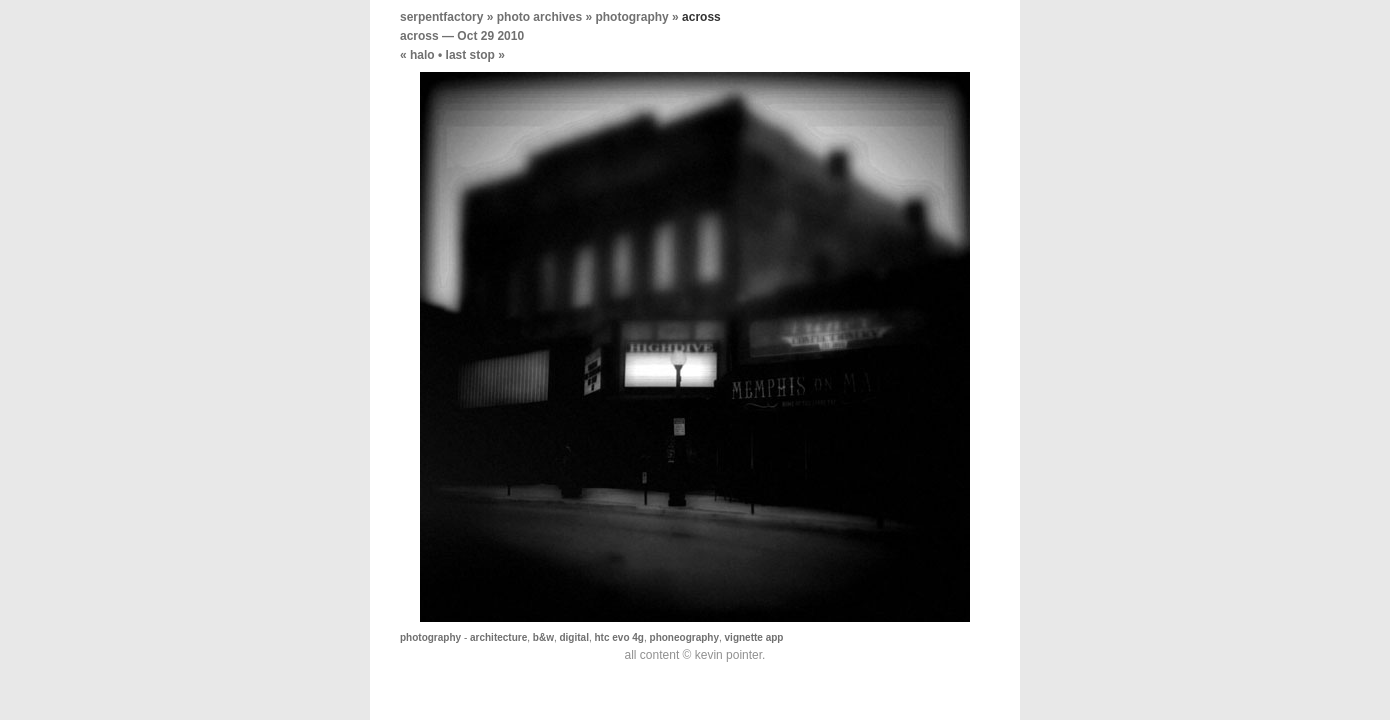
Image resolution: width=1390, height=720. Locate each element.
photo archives (539, 17)
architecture (498, 637)
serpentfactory (441, 17)
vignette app (754, 637)
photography (631, 17)
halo (422, 55)
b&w (543, 637)
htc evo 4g (619, 637)
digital (573, 637)
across (419, 36)
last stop (470, 55)
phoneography (684, 637)
